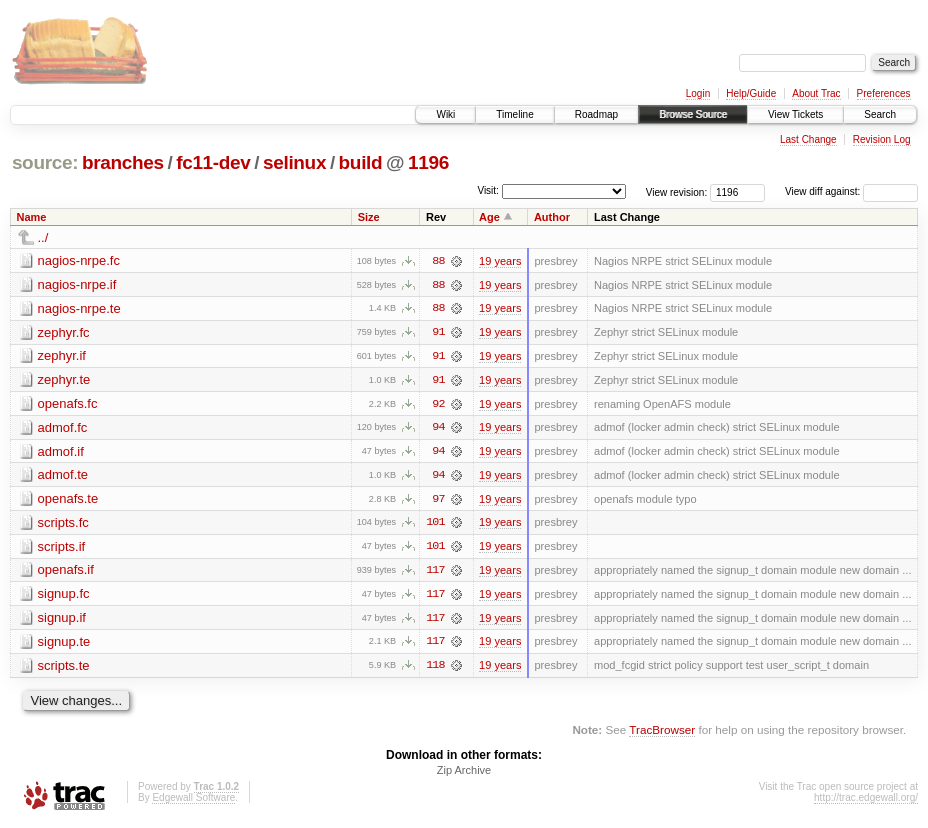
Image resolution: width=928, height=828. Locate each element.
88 (438, 261)
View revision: (677, 191)
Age (489, 217)
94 (438, 429)
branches (123, 162)
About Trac (816, 93)
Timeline (514, 114)
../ (43, 237)
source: (45, 162)
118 (435, 669)
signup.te (64, 644)
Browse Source (693, 114)
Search (880, 114)
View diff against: (851, 191)
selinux (294, 162)
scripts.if (62, 548)
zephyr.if (62, 356)
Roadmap (596, 114)
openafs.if (66, 572)
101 (435, 525)
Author (552, 217)
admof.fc (63, 428)
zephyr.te (64, 380)
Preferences (884, 93)
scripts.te (64, 668)
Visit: (488, 190)
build (361, 162)
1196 (428, 162)
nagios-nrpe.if (77, 284)
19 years (500, 261)
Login (698, 93)
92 (438, 405)
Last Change (808, 139)
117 (435, 573)
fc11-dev (213, 162)
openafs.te (68, 500)
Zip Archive (464, 774)
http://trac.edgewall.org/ (866, 801)
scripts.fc (63, 524)
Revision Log (882, 139)
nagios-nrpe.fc (79, 260)
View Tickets (795, 114)
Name (32, 217)
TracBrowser (662, 733)
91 (438, 333)
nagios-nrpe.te (79, 308)
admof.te (63, 476)
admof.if (61, 452)
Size (369, 217)
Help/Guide (751, 93)
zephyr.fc (64, 332)
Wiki (445, 114)
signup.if (62, 620)
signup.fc (64, 596)
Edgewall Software (193, 801)
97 (438, 501)
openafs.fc (68, 404)
